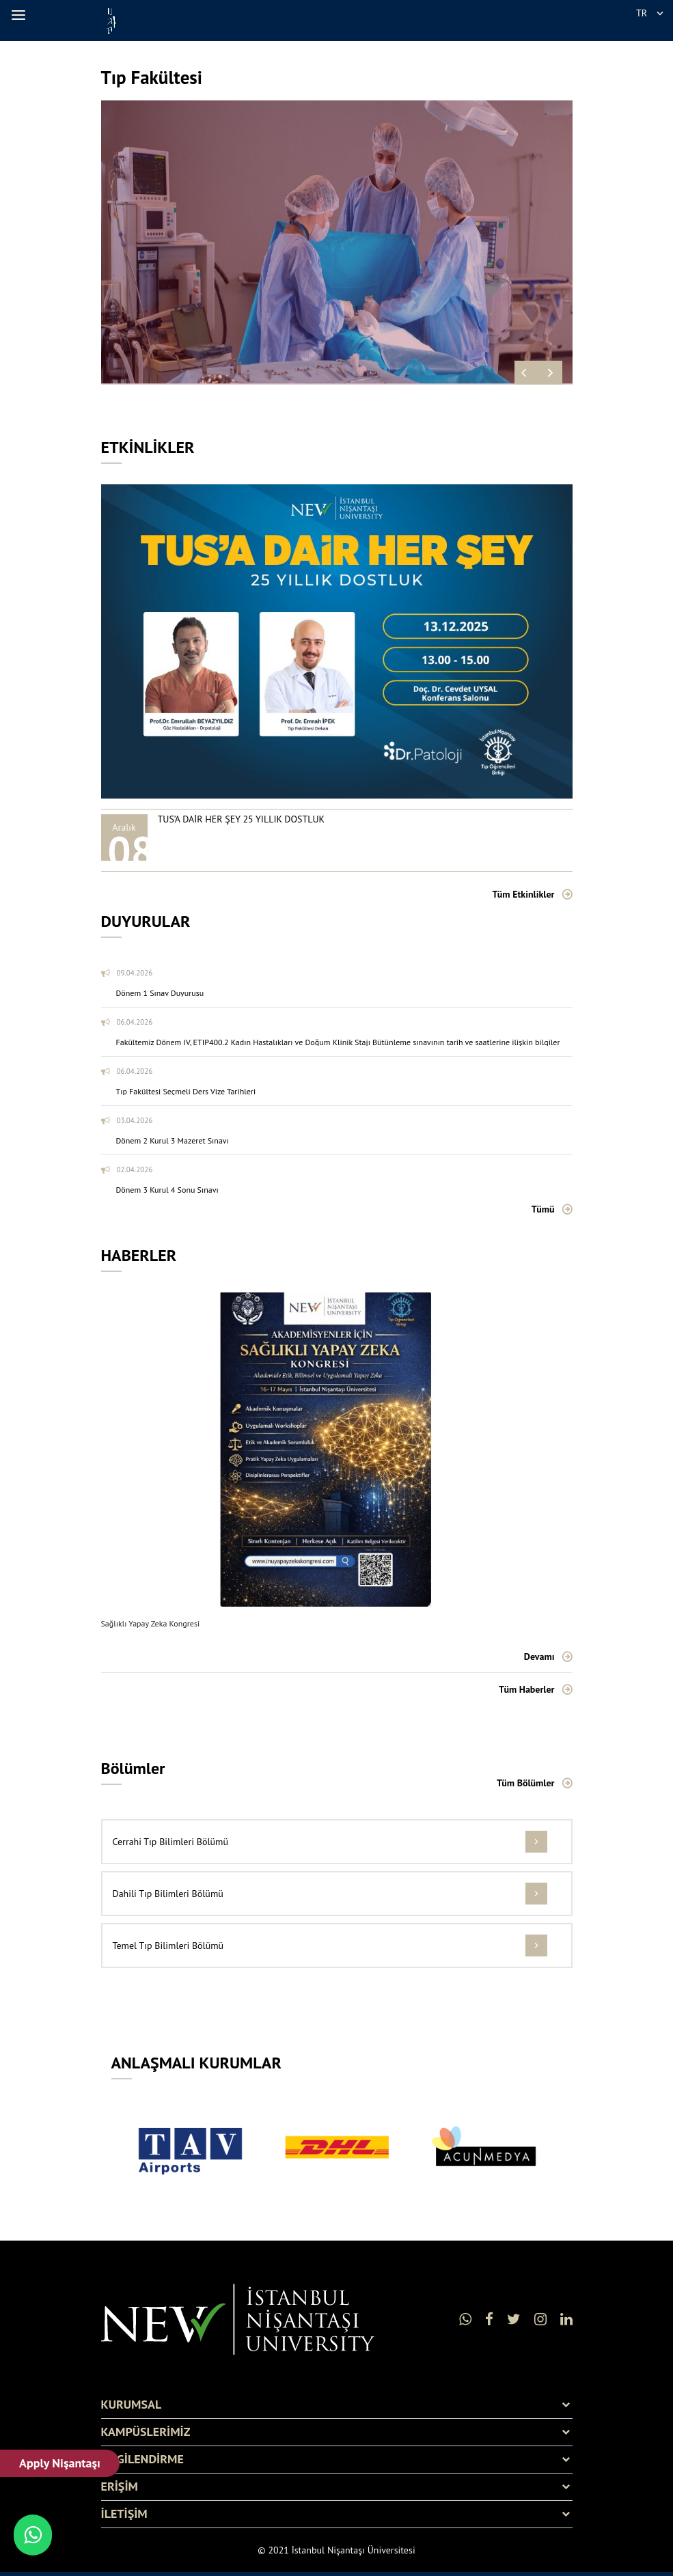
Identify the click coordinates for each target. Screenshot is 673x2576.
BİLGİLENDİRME (142, 2459)
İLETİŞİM (124, 2514)
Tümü (543, 1209)
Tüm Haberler (526, 1689)
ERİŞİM (119, 2486)
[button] (20, 15)
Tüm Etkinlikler (523, 894)
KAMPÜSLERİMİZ (146, 2432)
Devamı (539, 1656)
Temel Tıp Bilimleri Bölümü (168, 1945)
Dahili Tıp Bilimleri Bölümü (168, 1893)
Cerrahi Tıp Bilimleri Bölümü (170, 1842)
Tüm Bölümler (526, 1782)
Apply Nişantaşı (59, 2463)
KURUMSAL (131, 2404)
